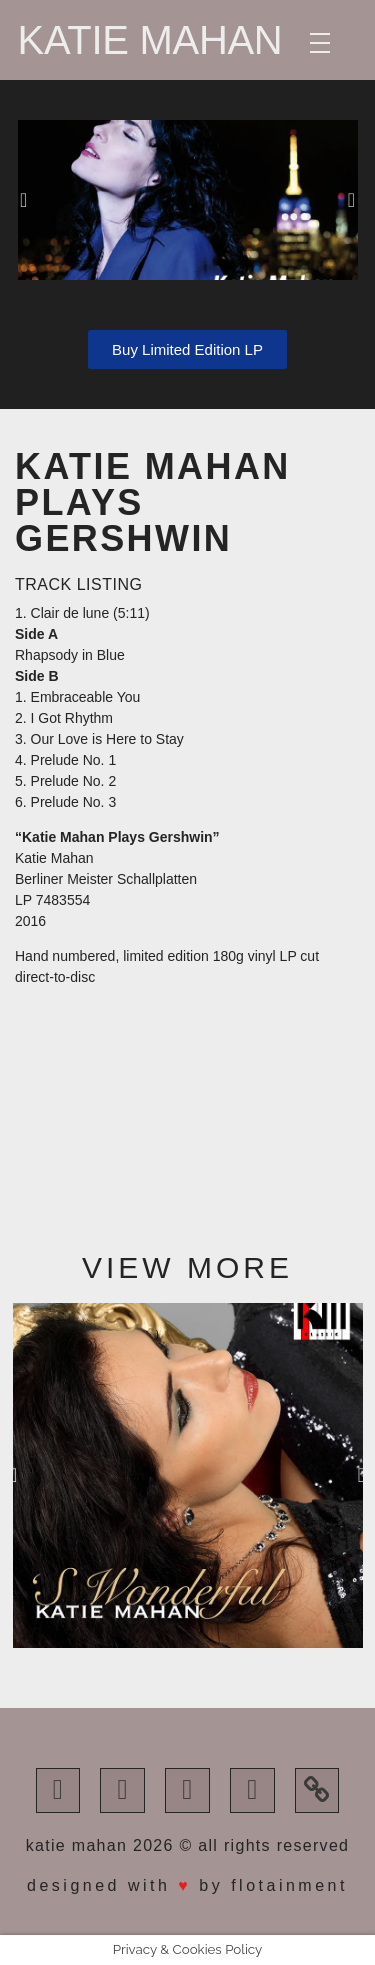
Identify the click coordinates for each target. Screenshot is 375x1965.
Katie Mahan (150, 40)
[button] (23, 200)
